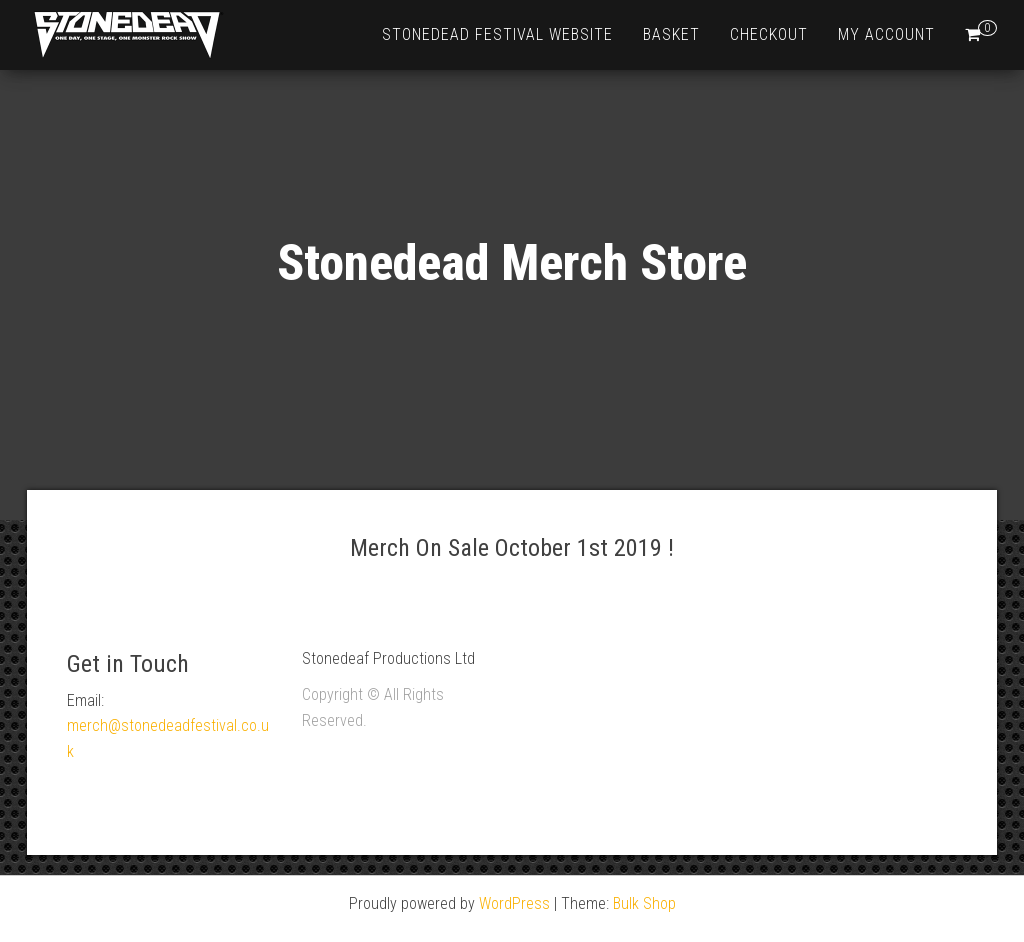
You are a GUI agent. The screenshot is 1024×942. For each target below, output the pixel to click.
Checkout (769, 34)
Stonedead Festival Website (497, 34)
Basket (671, 34)
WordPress (514, 903)
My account (886, 34)
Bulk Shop (644, 903)
